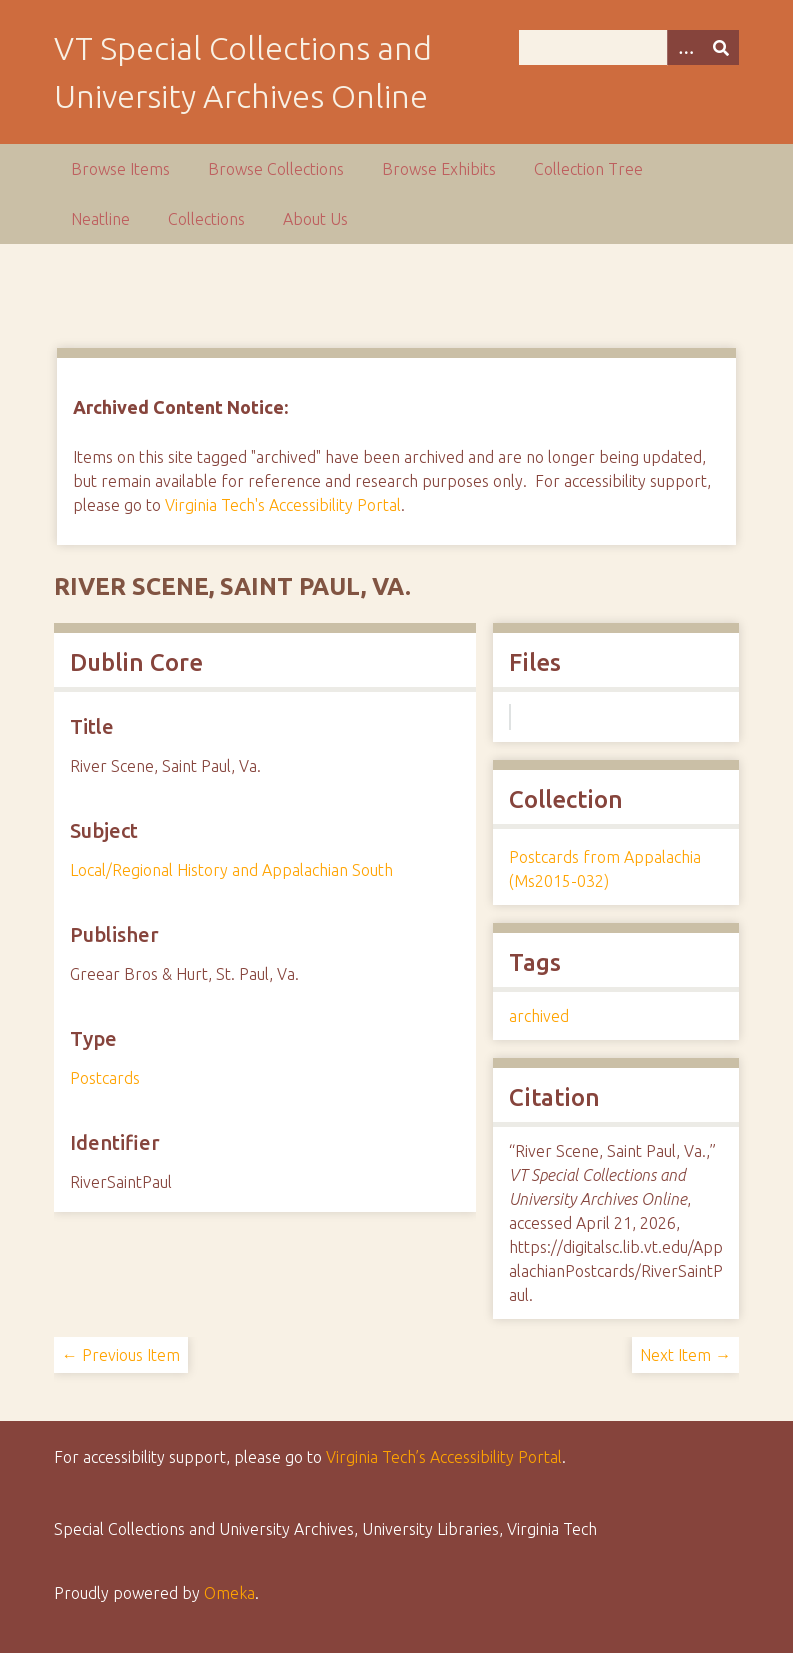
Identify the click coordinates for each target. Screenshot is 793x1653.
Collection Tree (588, 169)
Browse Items (120, 169)
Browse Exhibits (439, 169)
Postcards (105, 1078)
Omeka (229, 1593)
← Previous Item (121, 1355)
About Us (315, 219)
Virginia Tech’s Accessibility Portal (444, 1457)
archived (539, 1016)
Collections (206, 219)
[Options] (685, 47)
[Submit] (721, 47)
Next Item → (685, 1355)
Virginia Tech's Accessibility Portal (283, 505)
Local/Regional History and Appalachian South (231, 870)
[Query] (629, 47)
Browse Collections (276, 169)
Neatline (100, 219)
